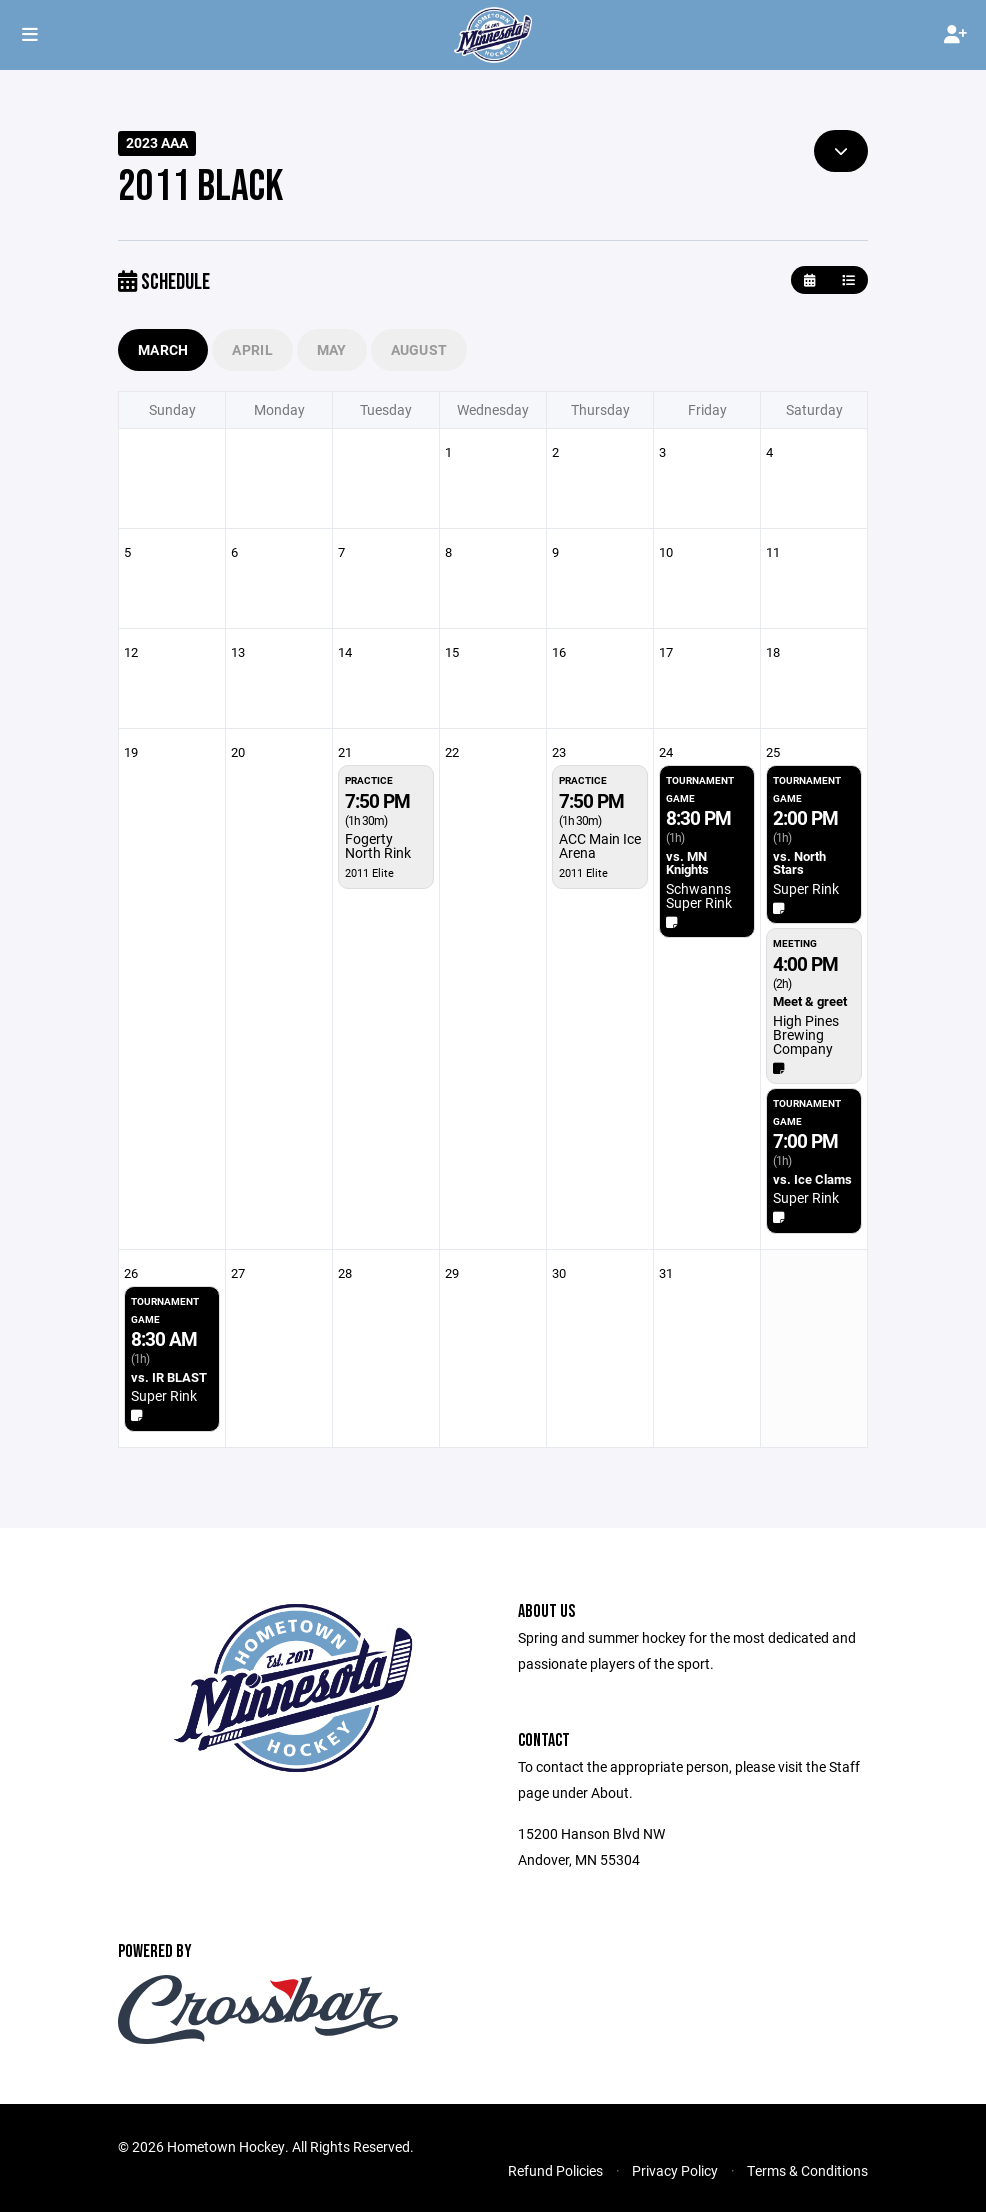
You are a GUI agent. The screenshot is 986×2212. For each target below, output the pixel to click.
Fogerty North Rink (378, 845)
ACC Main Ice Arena (600, 845)
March (163, 349)
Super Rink (806, 888)
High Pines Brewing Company (806, 1034)
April (252, 349)
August (419, 349)
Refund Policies (555, 2170)
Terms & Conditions (807, 2170)
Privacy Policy (675, 2170)
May (332, 349)
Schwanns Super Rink (699, 895)
